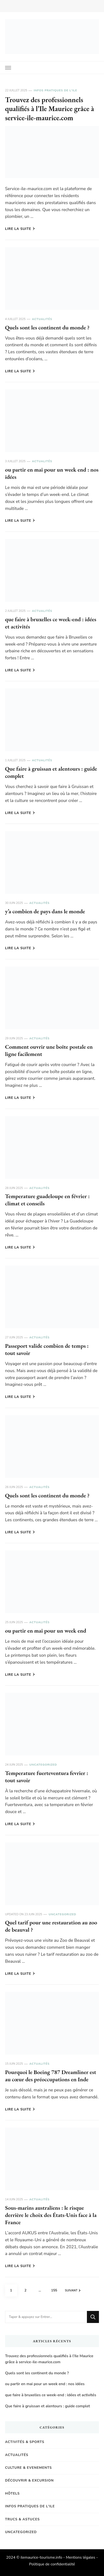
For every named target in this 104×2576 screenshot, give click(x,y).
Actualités (42, 319)
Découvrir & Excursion (29, 2480)
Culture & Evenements (28, 2467)
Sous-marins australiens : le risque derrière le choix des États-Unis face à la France (51, 2215)
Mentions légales (80, 2557)
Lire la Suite (20, 229)
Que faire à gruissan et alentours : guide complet (51, 772)
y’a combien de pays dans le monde (45, 911)
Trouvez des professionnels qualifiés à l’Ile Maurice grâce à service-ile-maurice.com (49, 108)
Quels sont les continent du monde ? (47, 327)
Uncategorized (43, 1765)
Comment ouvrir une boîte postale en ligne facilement (49, 1050)
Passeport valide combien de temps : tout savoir (47, 1349)
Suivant (72, 2290)
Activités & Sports (24, 2442)
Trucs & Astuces (22, 2519)
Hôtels (12, 2493)
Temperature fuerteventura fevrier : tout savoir (46, 1776)
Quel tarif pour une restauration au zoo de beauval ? (51, 1926)
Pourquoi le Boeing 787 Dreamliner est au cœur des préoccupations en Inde (50, 2075)
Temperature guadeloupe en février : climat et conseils (47, 1199)
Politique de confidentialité (52, 2564)
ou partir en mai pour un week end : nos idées (51, 473)
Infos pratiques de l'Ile (55, 90)
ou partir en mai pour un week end (45, 1630)
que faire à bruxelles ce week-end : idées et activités (50, 622)
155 (55, 2288)
